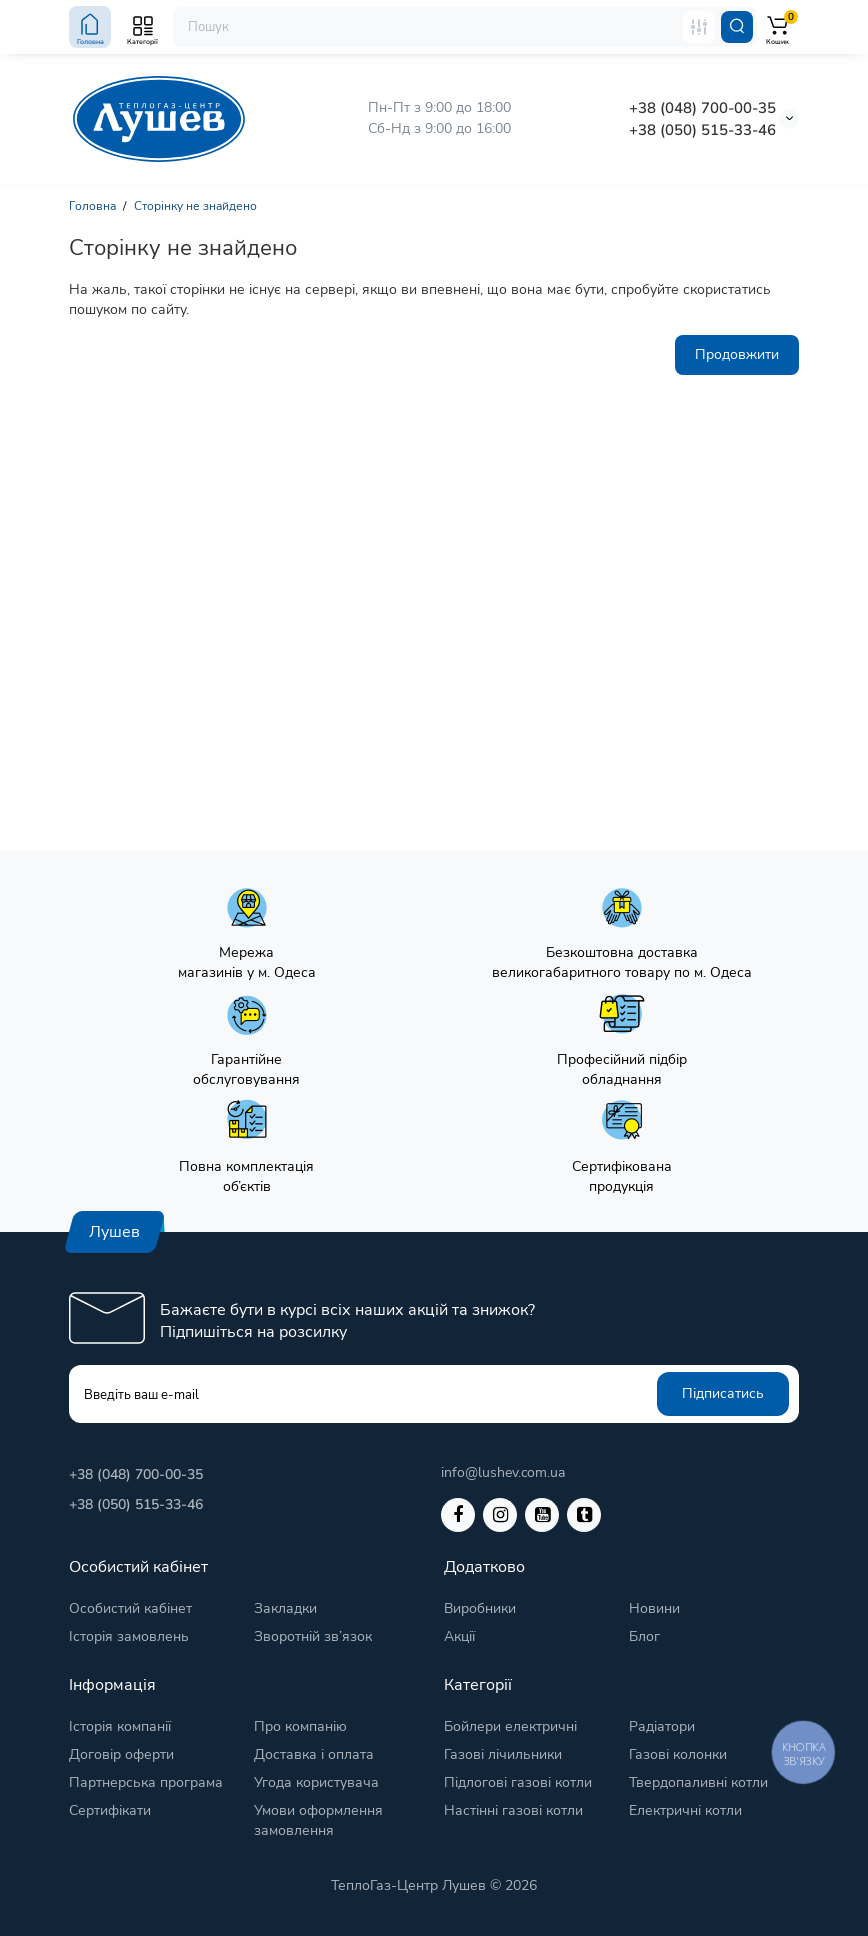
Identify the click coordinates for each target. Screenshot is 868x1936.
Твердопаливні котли (698, 1782)
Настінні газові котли (513, 1810)
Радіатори (662, 1726)
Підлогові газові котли (518, 1782)
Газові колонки (678, 1754)
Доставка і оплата (314, 1754)
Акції (459, 1636)
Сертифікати (110, 1810)
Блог (644, 1636)
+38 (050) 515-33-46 (702, 130)
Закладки (285, 1608)
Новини (654, 1608)
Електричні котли (685, 1810)
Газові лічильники (503, 1754)
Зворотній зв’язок (313, 1636)
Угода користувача (316, 1782)
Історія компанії (120, 1726)
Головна (92, 206)
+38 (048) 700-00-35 (702, 108)
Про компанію (300, 1726)
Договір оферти (121, 1754)
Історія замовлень (129, 1636)
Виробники (480, 1608)
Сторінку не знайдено (195, 206)
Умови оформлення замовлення (318, 1820)
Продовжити (737, 354)
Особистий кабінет (130, 1608)
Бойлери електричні (510, 1726)
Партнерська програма (146, 1782)
